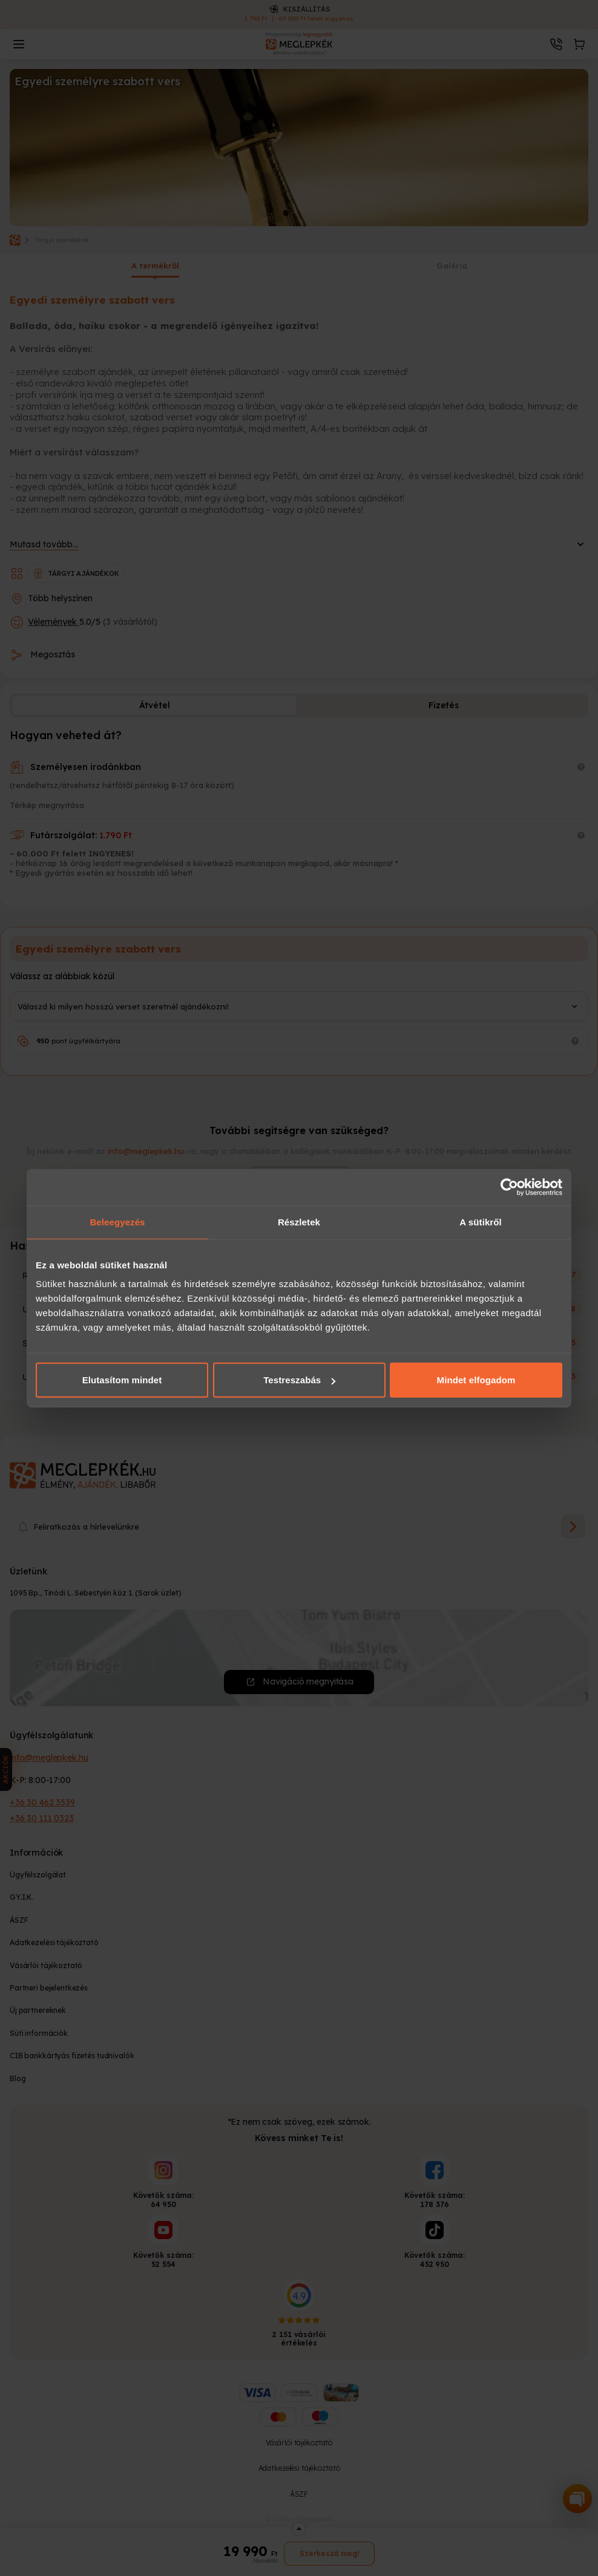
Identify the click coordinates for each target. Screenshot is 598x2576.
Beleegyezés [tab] (117, 1221)
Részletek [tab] (299, 1221)
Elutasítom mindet (122, 1380)
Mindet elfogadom (476, 1380)
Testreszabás (299, 1380)
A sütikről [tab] (480, 1221)
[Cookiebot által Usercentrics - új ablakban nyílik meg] (509, 1187)
